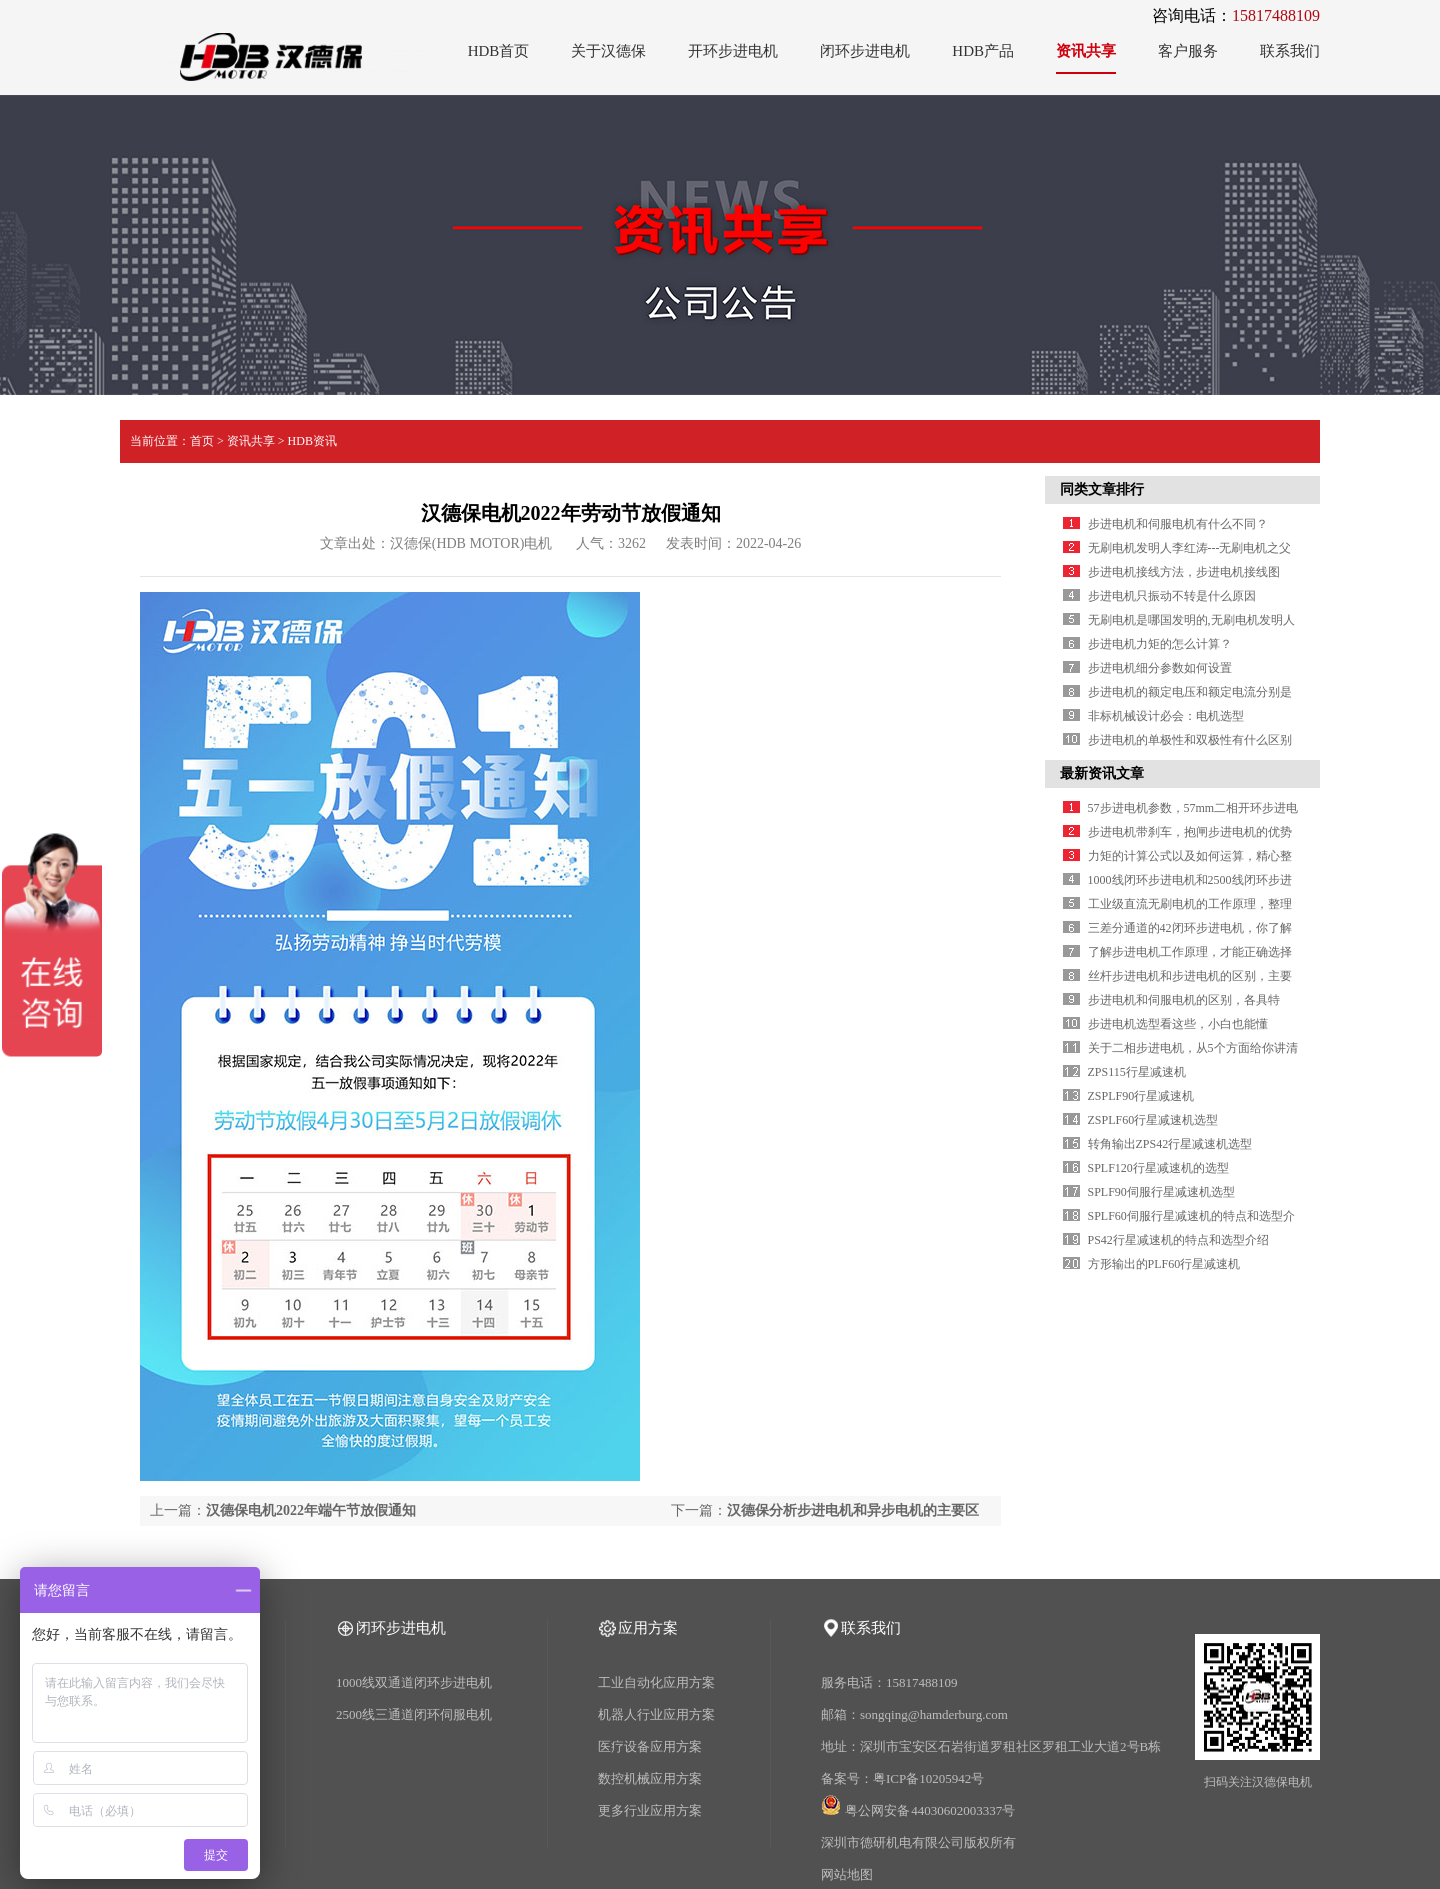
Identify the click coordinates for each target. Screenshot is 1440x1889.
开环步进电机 (733, 51)
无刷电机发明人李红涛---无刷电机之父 (1190, 548)
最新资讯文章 (1102, 773)
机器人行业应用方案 (656, 1714)
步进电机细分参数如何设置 (1160, 668)
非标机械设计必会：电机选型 (1166, 716)
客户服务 (1188, 51)
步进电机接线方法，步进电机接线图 (1184, 572)
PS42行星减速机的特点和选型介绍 (1178, 1240)
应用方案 (648, 1628)
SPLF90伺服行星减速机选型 (1161, 1192)
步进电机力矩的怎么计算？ (1160, 644)
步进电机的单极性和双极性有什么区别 (1190, 740)
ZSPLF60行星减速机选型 (1153, 1120)
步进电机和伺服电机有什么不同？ (1178, 524)
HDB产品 (983, 51)
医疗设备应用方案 (650, 1746)
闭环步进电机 (865, 51)
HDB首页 (499, 51)
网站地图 (847, 1874)
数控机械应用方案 (650, 1778)
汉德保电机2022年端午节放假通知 (311, 1510)
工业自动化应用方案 (656, 1682)
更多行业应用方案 (650, 1810)
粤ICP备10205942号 (928, 1778)
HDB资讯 (312, 441)
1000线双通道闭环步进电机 (414, 1682)
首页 (202, 441)
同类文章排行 (1102, 489)
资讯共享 (1086, 51)
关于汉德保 (608, 51)
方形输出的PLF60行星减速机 (1164, 1264)
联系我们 (1290, 51)
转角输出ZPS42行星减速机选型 (1170, 1144)
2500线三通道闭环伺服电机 (414, 1714)
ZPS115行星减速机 (1137, 1072)
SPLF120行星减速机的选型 (1158, 1168)
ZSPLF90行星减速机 (1141, 1096)
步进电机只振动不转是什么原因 (1172, 596)
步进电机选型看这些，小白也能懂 (1178, 1024)
